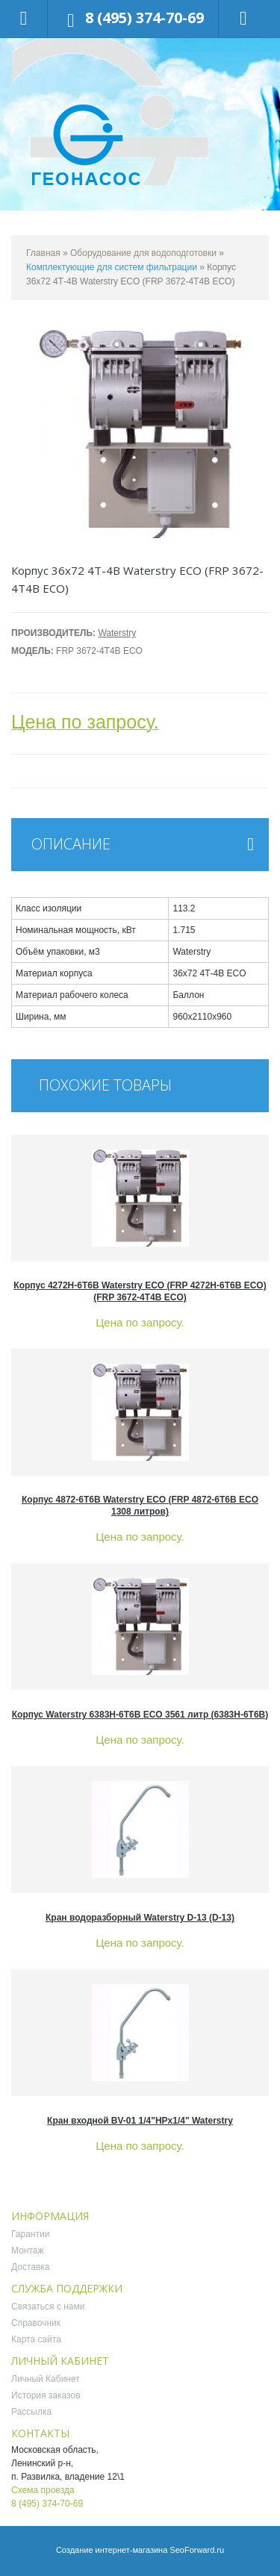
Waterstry (117, 633)
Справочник (35, 2323)
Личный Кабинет (45, 2379)
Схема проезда (43, 2490)
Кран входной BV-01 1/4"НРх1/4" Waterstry (140, 2120)
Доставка (30, 2267)
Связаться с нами (47, 2306)
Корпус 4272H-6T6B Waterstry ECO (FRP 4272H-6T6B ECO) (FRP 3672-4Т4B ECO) (139, 1291)
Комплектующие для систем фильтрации (111, 267)
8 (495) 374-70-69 (144, 17)
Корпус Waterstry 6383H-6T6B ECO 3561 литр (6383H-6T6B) (140, 1714)
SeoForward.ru (196, 2549)
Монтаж (27, 2250)
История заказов (46, 2395)
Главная (43, 253)
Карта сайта (36, 2339)
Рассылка (31, 2412)
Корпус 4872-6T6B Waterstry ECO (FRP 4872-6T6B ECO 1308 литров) (140, 1505)
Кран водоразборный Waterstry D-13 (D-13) (140, 1917)
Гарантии (30, 2234)
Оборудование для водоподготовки (143, 253)
